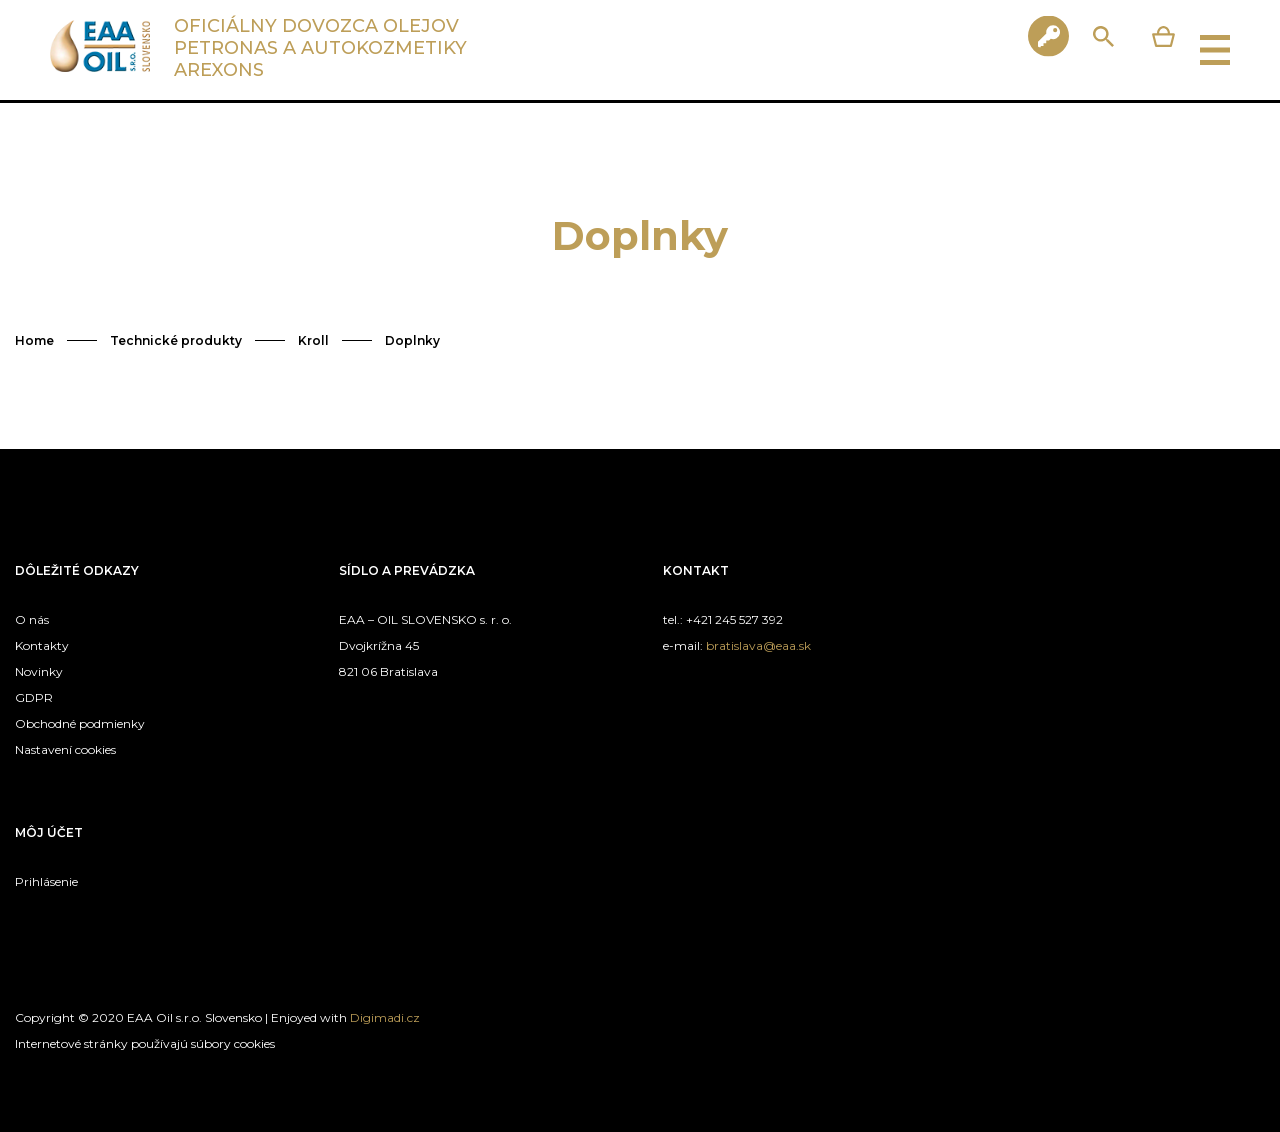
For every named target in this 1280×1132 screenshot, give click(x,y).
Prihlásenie (46, 881)
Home (34, 340)
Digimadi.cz (385, 1017)
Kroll (313, 340)
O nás (32, 619)
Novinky (39, 671)
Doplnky (412, 340)
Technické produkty (176, 340)
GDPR (34, 697)
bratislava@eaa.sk (758, 645)
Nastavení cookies (65, 749)
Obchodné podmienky (80, 723)
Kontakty (42, 645)
